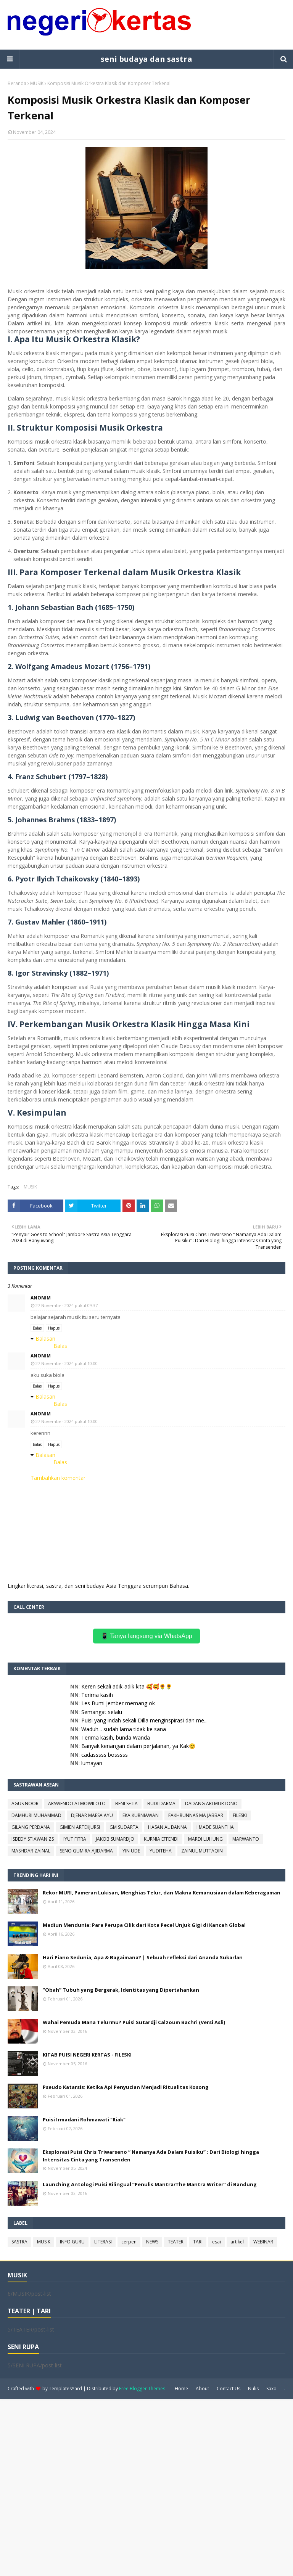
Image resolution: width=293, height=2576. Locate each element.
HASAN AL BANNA (167, 1827)
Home (181, 2388)
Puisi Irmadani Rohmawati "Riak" (84, 2119)
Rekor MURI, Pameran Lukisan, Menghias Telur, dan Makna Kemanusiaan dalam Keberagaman (161, 1892)
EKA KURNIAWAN (140, 1815)
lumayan (91, 1763)
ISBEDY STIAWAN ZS (32, 1839)
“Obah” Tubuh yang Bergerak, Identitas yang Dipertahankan (121, 1989)
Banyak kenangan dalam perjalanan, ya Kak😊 (138, 1745)
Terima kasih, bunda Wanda (115, 1737)
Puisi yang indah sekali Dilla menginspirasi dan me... (144, 1720)
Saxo (271, 2388)
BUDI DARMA (161, 1803)
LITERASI (103, 2241)
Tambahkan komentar (58, 1477)
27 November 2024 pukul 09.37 (66, 1305)
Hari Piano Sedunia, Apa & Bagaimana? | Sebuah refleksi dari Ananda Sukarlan (143, 1957)
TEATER (176, 2241)
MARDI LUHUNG (205, 1839)
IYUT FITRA (74, 1839)
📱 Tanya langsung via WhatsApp (146, 1636)
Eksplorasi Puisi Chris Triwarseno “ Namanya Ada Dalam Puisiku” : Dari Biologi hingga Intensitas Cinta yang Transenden (151, 2155)
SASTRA (19, 2241)
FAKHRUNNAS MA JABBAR (195, 1815)
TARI (198, 2241)
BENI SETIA (126, 1803)
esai (216, 2241)
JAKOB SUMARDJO (115, 1839)
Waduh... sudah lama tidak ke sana (123, 1729)
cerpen (129, 2241)
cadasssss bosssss (104, 1754)
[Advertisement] (146, 2486)
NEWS (152, 2241)
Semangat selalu (101, 1712)
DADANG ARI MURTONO (211, 1803)
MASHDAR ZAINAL (30, 1851)
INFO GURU (72, 2241)
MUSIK (36, 83)
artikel (237, 2241)
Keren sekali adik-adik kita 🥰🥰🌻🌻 (126, 1686)
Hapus (54, 1328)
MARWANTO (245, 1839)
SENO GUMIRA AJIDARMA (86, 1851)
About (202, 2388)
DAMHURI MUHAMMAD (36, 1815)
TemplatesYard (65, 2388)
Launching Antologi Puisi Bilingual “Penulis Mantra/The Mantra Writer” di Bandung (150, 2184)
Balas (37, 1328)
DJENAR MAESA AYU (92, 1815)
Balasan (45, 1338)
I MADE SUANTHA (215, 1827)
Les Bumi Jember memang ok (118, 1703)
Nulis (253, 2388)
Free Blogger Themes (142, 2388)
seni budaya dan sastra (146, 59)
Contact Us (228, 2388)
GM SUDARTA (123, 1827)
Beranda (17, 83)
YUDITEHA (161, 1851)
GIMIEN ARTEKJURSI (80, 1827)
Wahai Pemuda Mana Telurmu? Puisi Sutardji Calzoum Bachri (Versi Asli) (134, 2022)
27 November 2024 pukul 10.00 (66, 1363)
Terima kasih (97, 1694)
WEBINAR (263, 2241)
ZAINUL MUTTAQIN (202, 1851)
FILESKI (240, 1815)
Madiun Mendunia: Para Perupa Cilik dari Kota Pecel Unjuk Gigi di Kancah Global (144, 1925)
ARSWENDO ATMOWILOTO (77, 1803)
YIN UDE (131, 1851)
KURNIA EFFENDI (161, 1839)
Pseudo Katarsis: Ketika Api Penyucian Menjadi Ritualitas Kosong (126, 2087)
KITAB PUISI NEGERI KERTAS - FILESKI (87, 2054)
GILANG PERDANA (30, 1827)
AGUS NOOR (25, 1803)
